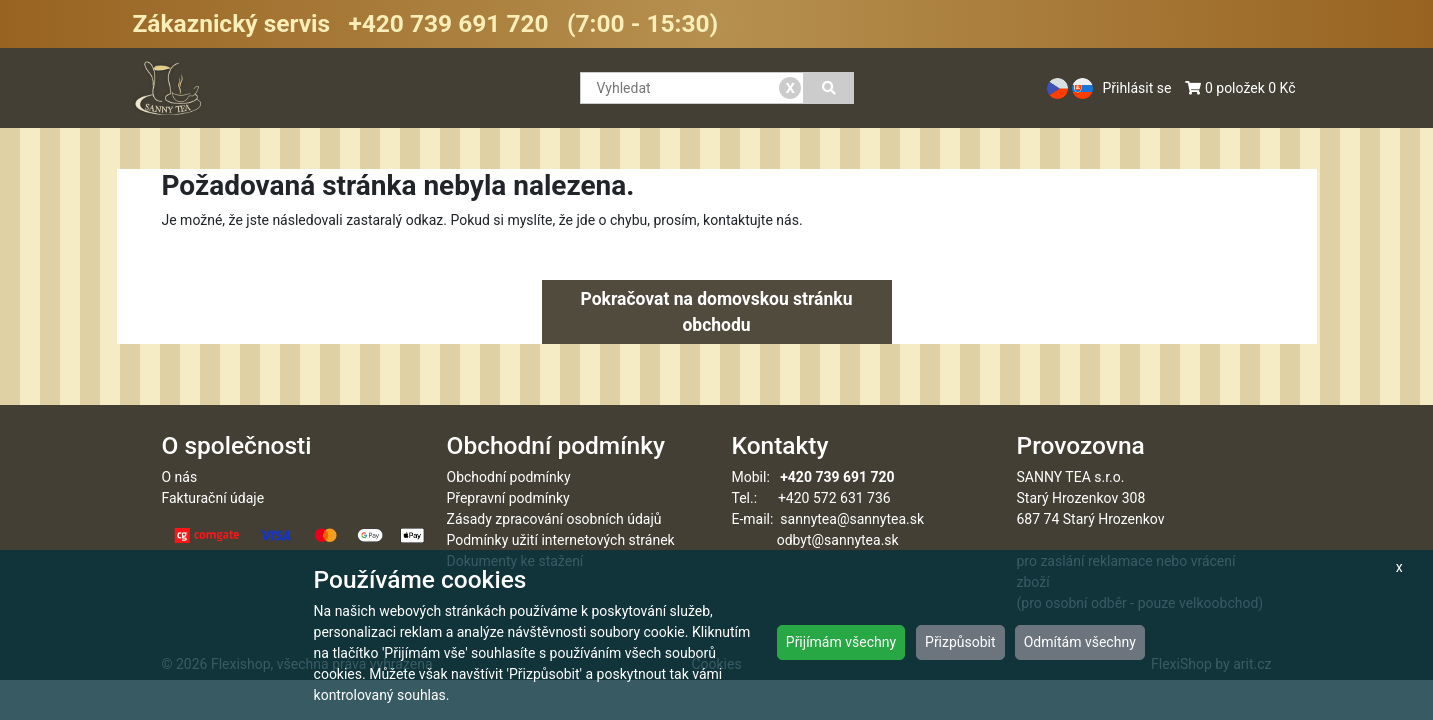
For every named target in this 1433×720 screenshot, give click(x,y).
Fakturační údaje (213, 498)
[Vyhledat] (828, 88)
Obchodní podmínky (509, 477)
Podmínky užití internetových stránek (561, 540)
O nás (180, 477)
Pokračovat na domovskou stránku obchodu (717, 312)
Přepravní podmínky (508, 498)
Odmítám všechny (1080, 642)
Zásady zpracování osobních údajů (554, 519)
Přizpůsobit (960, 642)
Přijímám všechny (841, 642)
